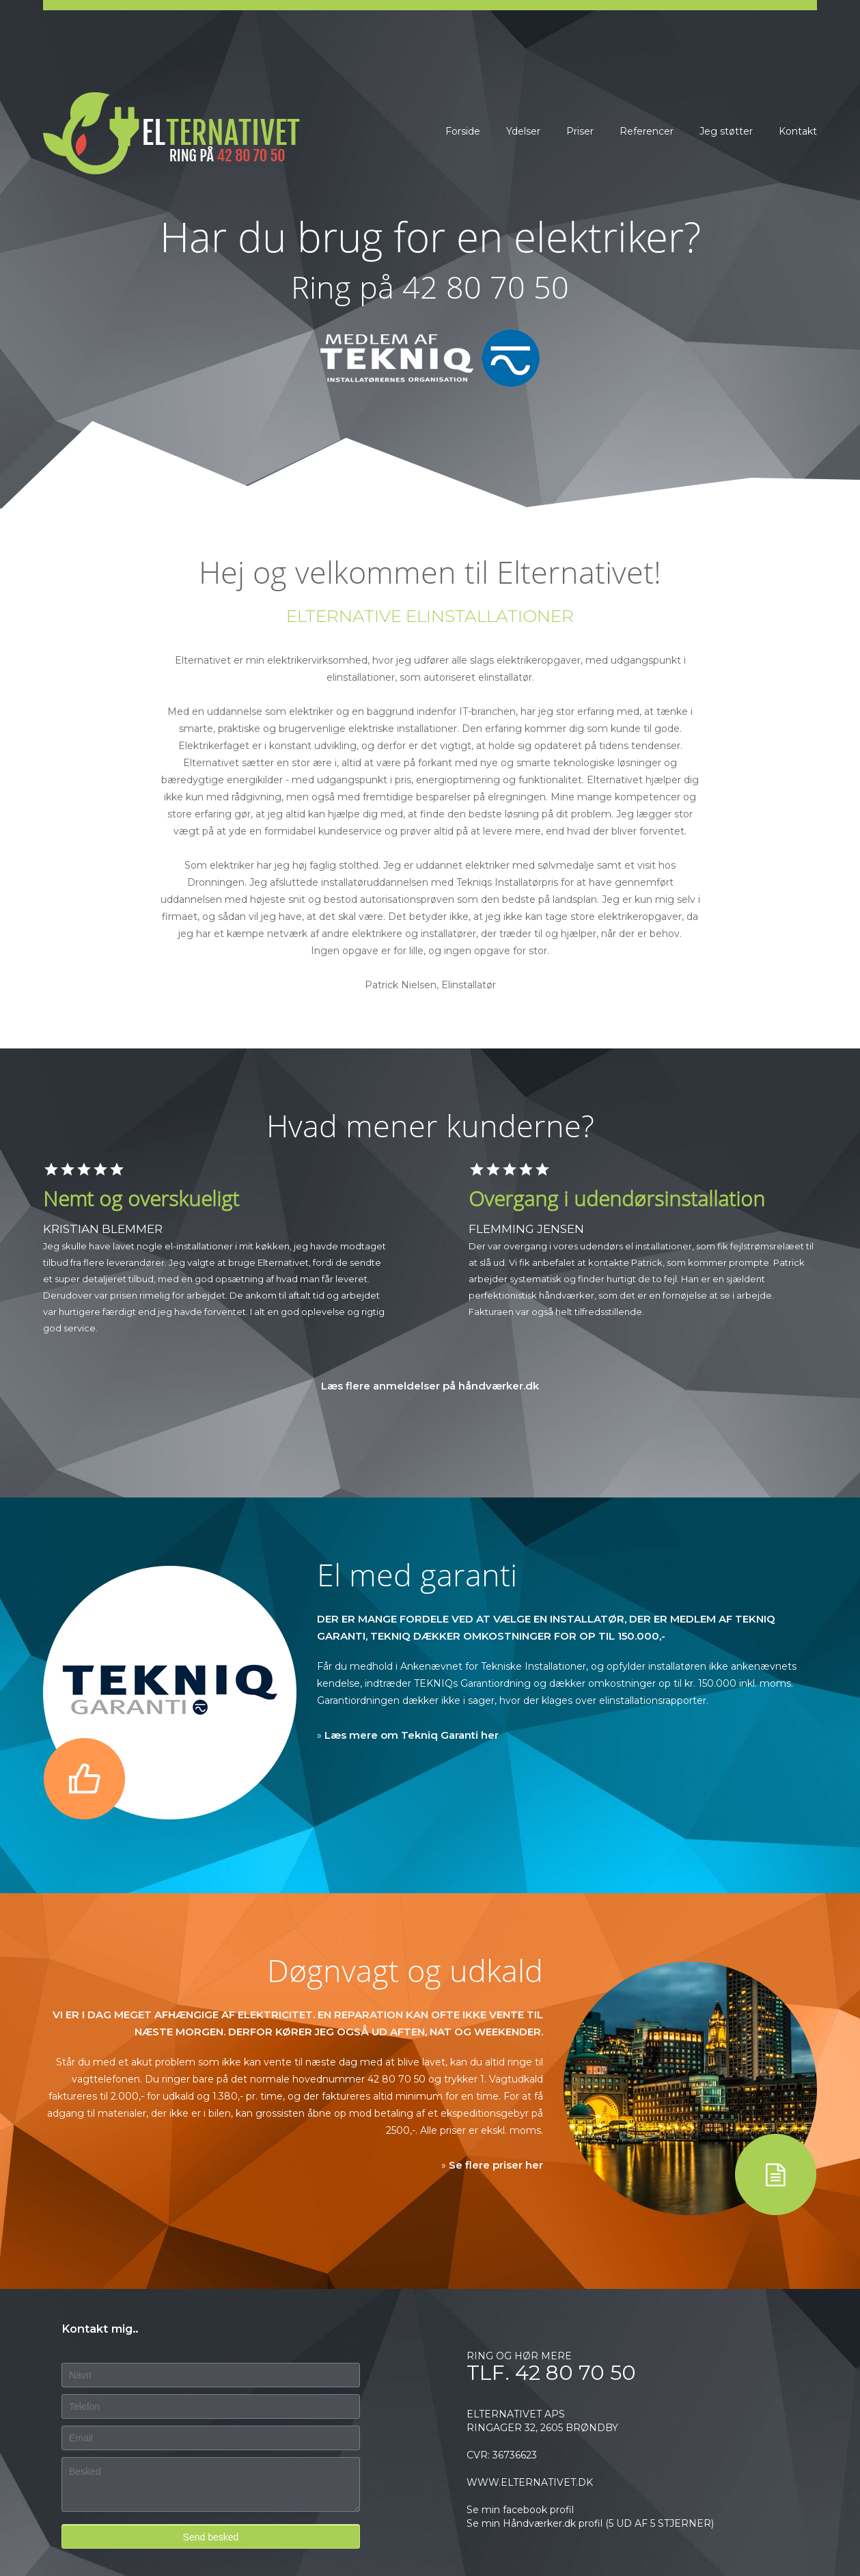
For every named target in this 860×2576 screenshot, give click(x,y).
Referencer (647, 131)
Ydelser (523, 131)
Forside (462, 131)
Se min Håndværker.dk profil (534, 2523)
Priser (580, 131)
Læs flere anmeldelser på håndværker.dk (430, 1385)
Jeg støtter (726, 131)
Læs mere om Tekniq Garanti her (411, 1734)
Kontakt (798, 131)
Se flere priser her (496, 2164)
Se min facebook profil (520, 2510)
